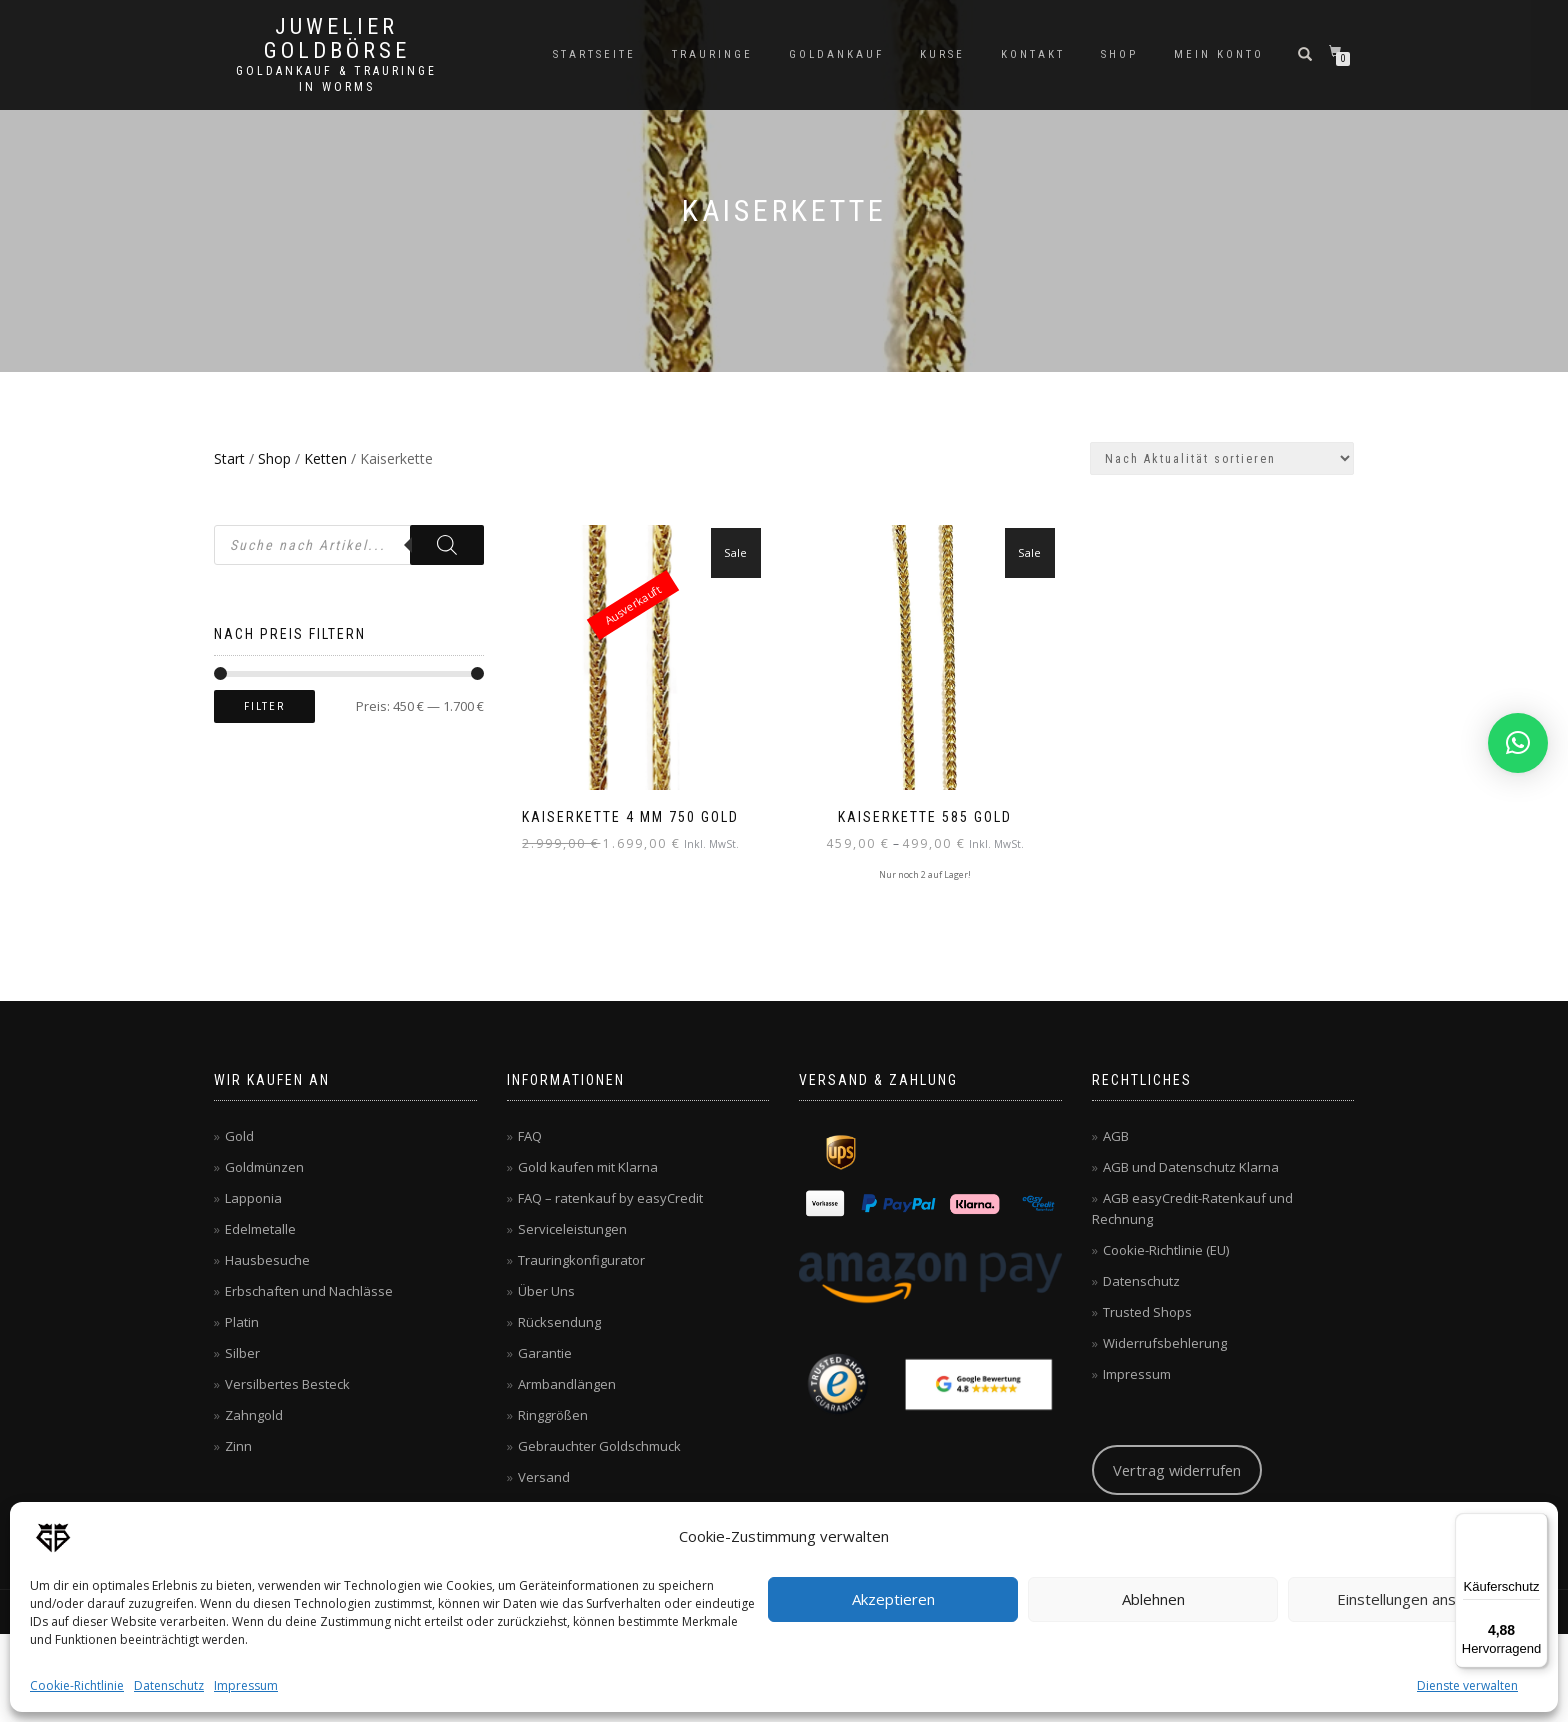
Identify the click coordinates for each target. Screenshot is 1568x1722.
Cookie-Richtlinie (77, 1685)
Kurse (942, 54)
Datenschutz (169, 1685)
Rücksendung (559, 1321)
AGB (1116, 1135)
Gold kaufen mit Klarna (588, 1166)
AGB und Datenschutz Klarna (1191, 1166)
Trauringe (712, 54)
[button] (1518, 743)
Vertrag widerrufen (1177, 1469)
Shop (1119, 54)
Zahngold (254, 1414)
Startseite (594, 54)
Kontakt (1033, 54)
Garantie (545, 1352)
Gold (239, 1135)
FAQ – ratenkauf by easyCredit (610, 1197)
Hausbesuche (267, 1259)
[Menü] (1536, 1525)
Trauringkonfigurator (581, 1259)
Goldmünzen (264, 1166)
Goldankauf (836, 54)
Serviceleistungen (572, 1228)
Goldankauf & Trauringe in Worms (336, 79)
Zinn (238, 1445)
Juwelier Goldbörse (337, 39)
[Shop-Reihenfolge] (1222, 458)
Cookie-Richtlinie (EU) (1166, 1249)
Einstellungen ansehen (1413, 1599)
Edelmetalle (260, 1228)
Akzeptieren (893, 1599)
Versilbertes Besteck (287, 1383)
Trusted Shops (1147, 1311)
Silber (242, 1352)
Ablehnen (1153, 1599)
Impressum (246, 1685)
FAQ (530, 1135)
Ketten (325, 458)
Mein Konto (1219, 54)
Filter (264, 706)
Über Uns (546, 1290)
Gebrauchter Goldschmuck (599, 1445)
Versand (544, 1476)
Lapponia (253, 1197)
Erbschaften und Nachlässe (309, 1290)
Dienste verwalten (1467, 1685)
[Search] (447, 545)
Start (229, 458)
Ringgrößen (553, 1414)
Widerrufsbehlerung (1165, 1342)
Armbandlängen (567, 1383)
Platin (242, 1321)
